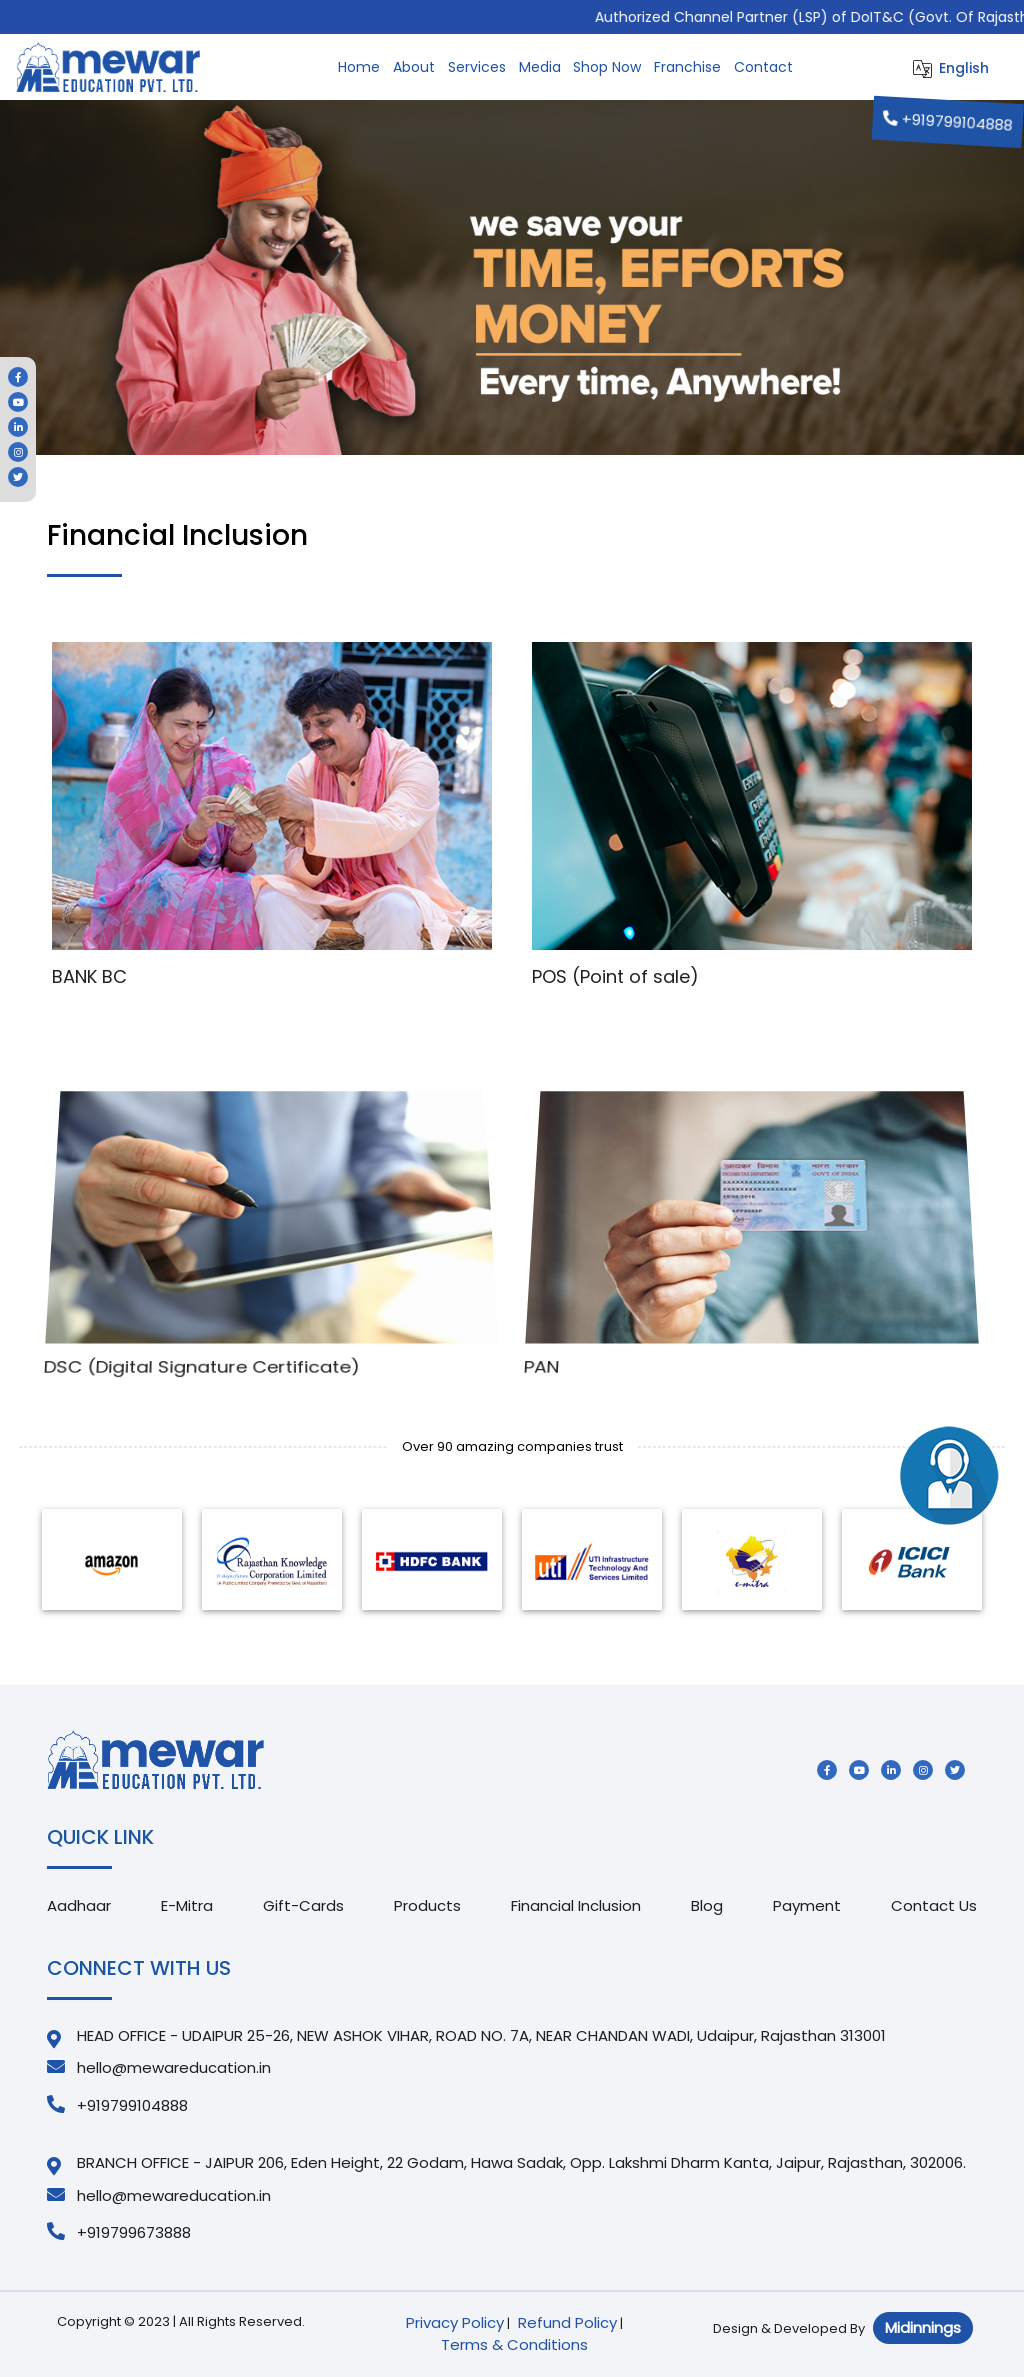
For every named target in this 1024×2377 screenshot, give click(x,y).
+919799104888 (949, 121)
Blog (707, 1905)
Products (427, 1905)
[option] (112, 1559)
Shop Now (607, 67)
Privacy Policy (455, 2322)
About (414, 67)
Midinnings (923, 2327)
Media (540, 67)
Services (477, 67)
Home (359, 67)
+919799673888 (119, 2232)
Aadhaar (79, 1905)
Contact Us (934, 1905)
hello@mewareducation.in (159, 2067)
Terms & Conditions (514, 2344)
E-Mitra (187, 1905)
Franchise (687, 67)
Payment (807, 1905)
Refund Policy (567, 2322)
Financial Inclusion (576, 1905)
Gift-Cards (303, 1905)
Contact (763, 67)
